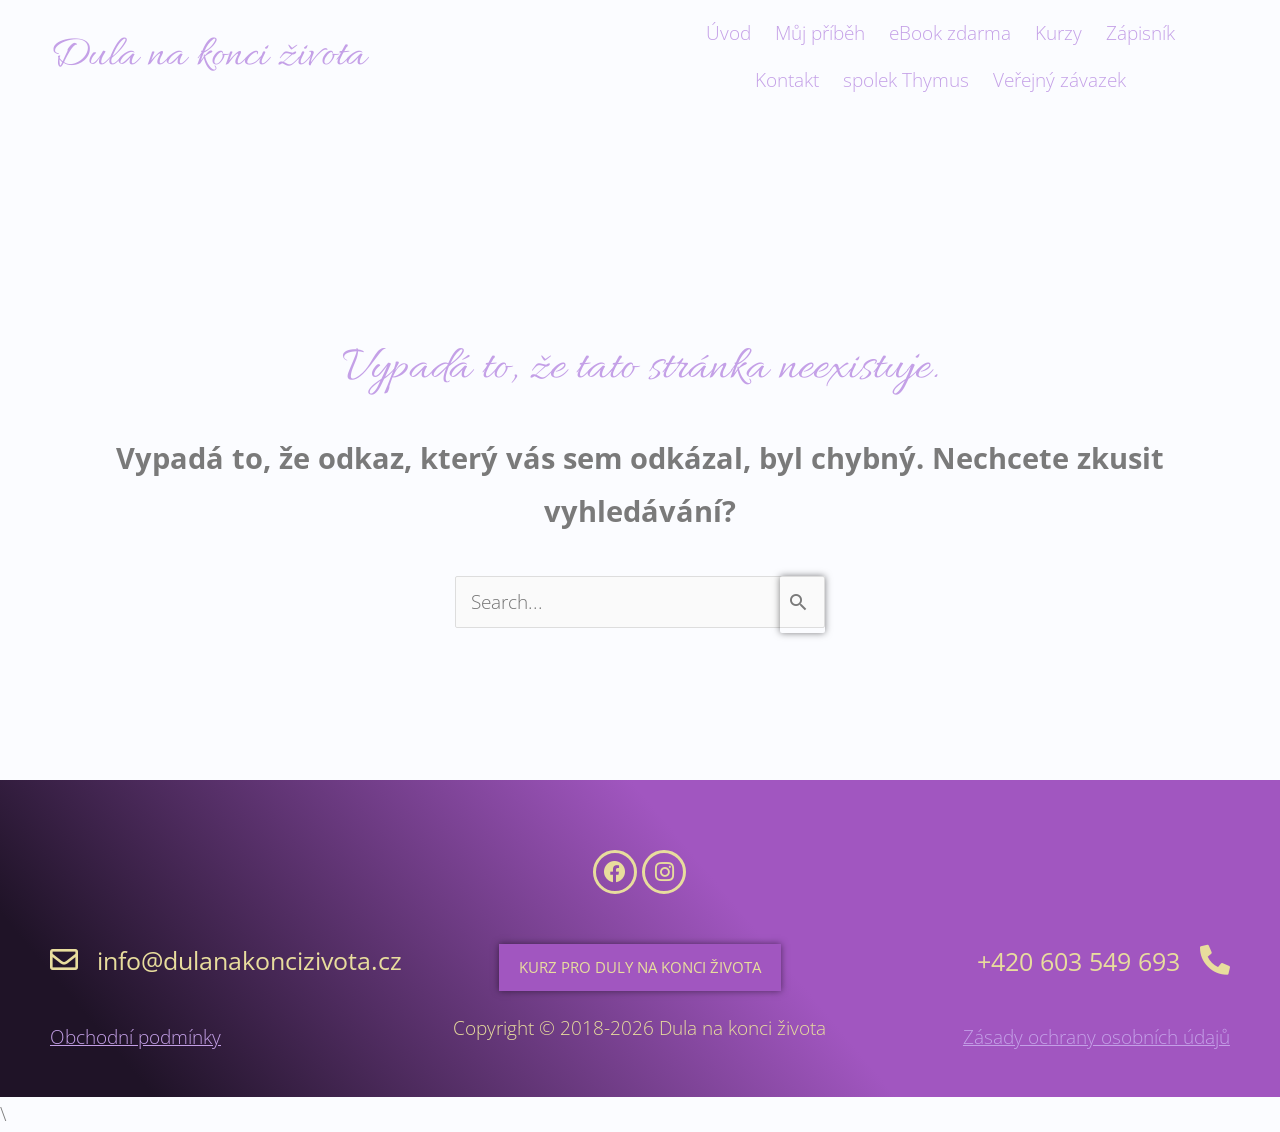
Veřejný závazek (1059, 80)
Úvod (728, 33)
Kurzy (1058, 33)
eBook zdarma (950, 33)
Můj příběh (820, 33)
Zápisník (1140, 33)
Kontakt (787, 80)
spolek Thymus (906, 80)
